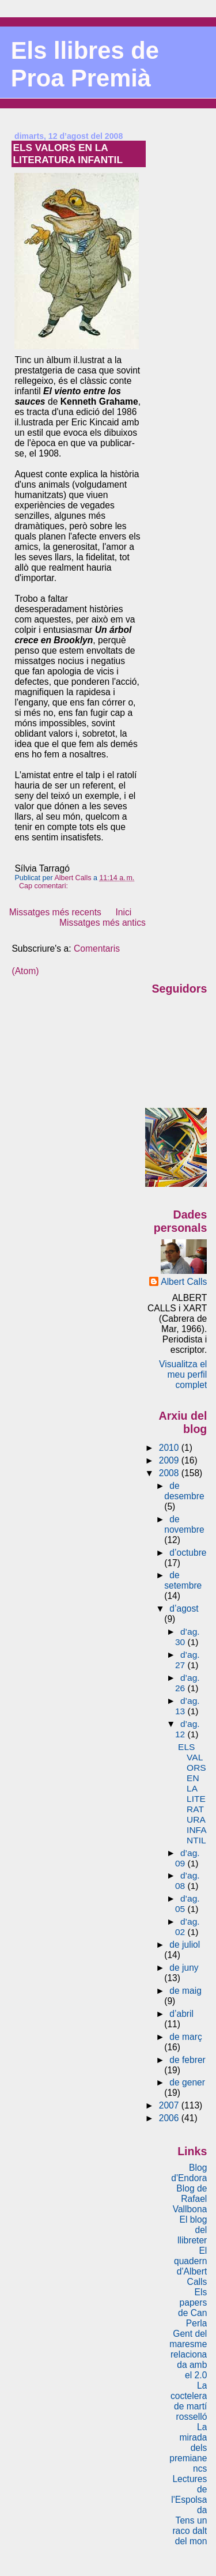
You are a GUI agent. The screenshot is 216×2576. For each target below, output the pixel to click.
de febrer (187, 2060)
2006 (170, 2118)
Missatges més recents (55, 912)
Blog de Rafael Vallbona (190, 2198)
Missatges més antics (102, 922)
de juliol (184, 1944)
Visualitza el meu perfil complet (183, 1374)
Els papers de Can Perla (192, 2307)
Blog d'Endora (189, 2173)
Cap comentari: (44, 886)
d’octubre (187, 1552)
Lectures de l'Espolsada (189, 2494)
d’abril (181, 2014)
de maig (185, 1991)
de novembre (184, 1524)
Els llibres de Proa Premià (85, 64)
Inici (123, 912)
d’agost (183, 1608)
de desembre (184, 1491)
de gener (187, 2082)
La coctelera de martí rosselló (188, 2401)
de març (185, 2037)
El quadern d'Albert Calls (190, 2266)
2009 (170, 1460)
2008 (170, 1473)
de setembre (183, 1580)
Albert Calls (184, 1282)
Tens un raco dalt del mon (189, 2530)
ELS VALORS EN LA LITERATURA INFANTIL (68, 153)
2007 (170, 2105)
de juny (183, 1967)
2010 (170, 1448)
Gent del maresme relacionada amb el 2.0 (188, 2354)
